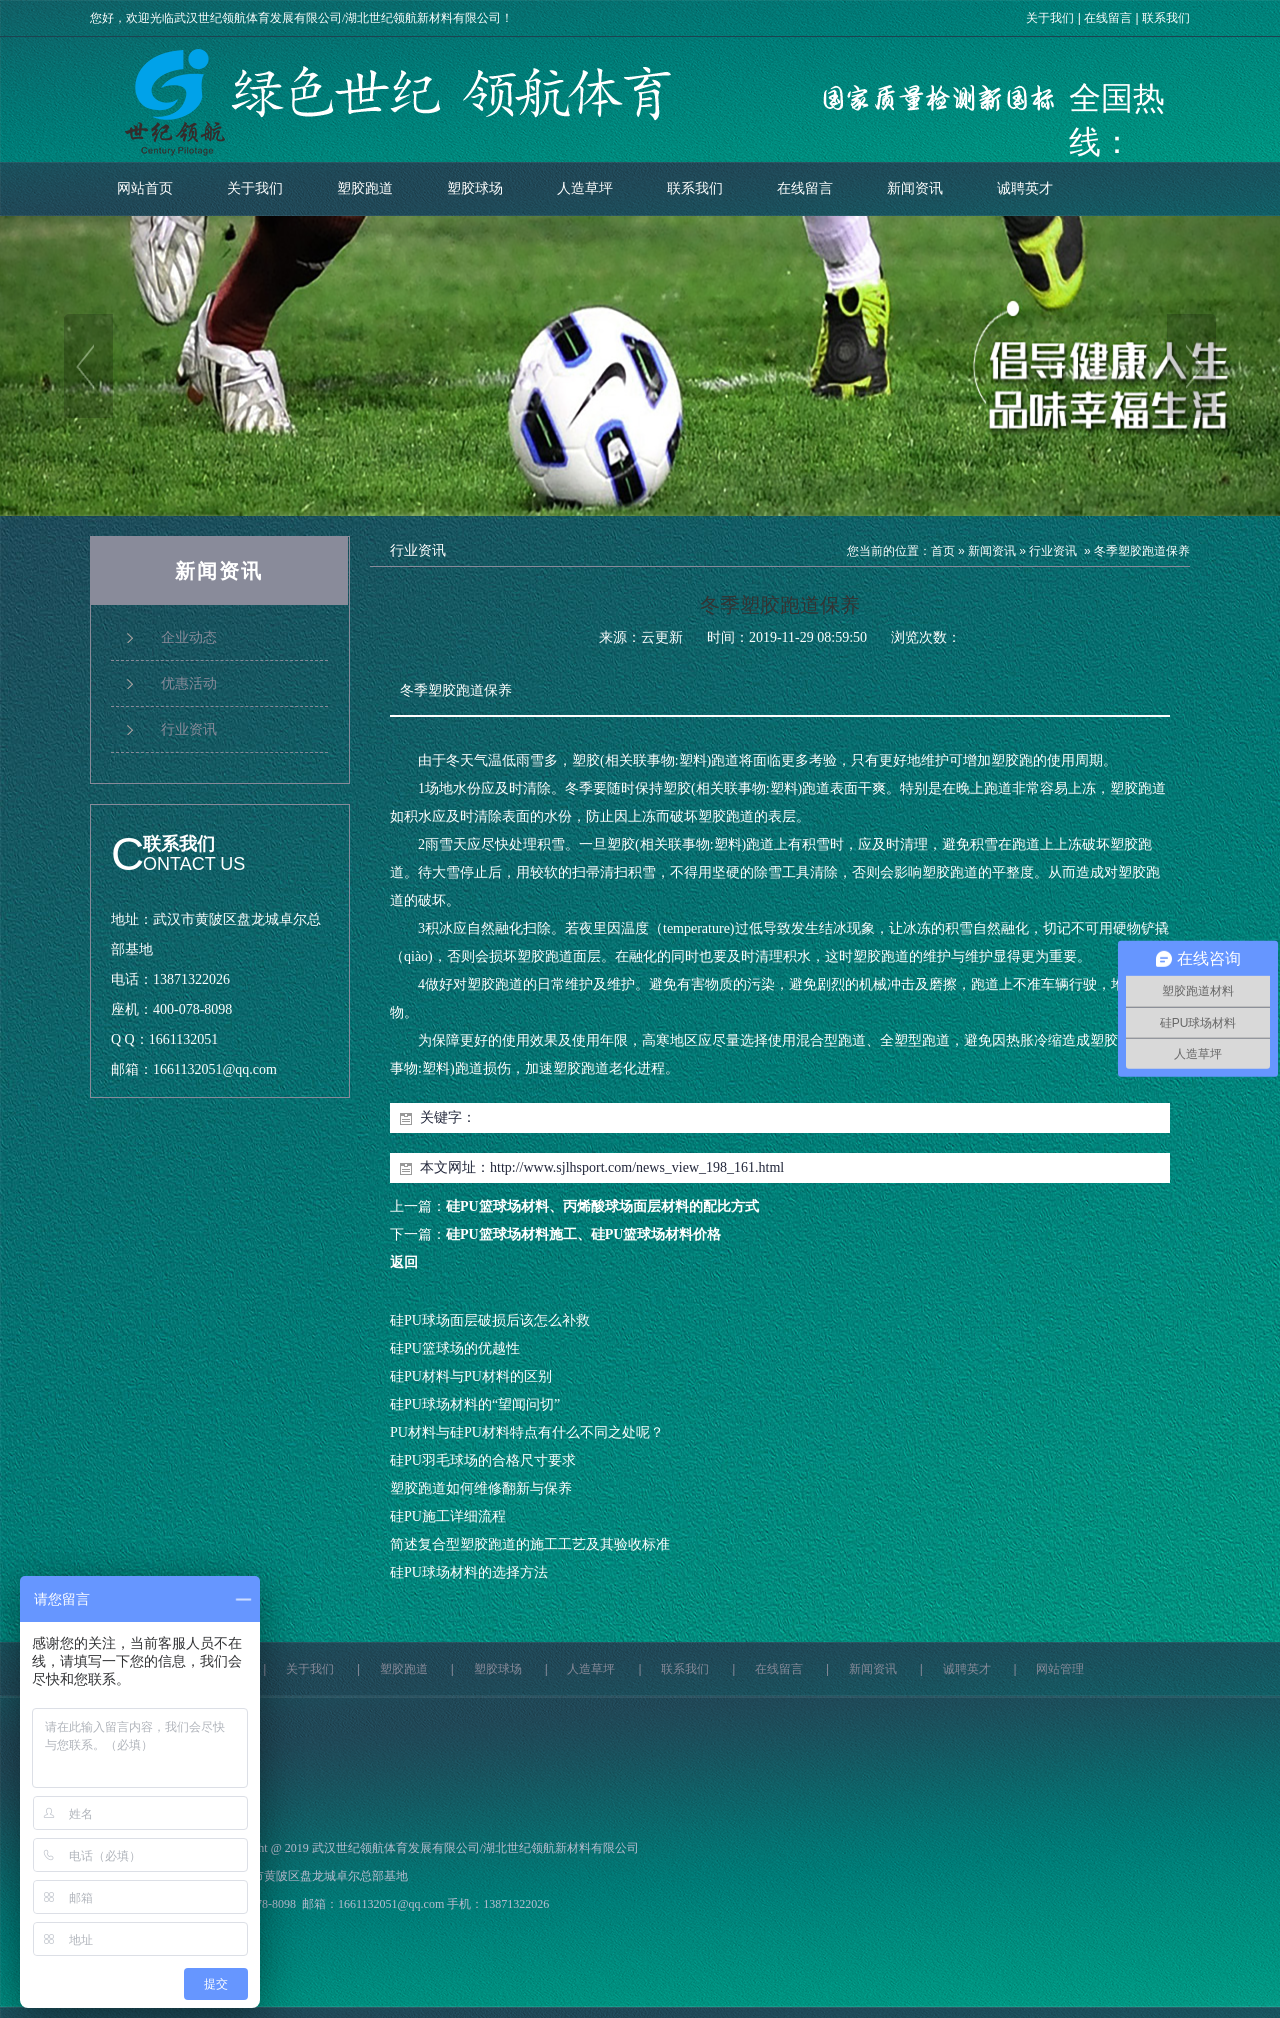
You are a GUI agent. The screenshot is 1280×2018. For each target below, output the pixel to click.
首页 (943, 551)
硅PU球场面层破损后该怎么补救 (490, 1320)
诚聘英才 (1025, 188)
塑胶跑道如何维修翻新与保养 (481, 1488)
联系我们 (1166, 18)
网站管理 (1060, 1669)
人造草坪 (585, 188)
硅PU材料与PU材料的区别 (471, 1376)
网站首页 (145, 188)
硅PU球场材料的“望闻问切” (475, 1404)
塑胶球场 (475, 188)
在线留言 (1108, 18)
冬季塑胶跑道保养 (1142, 551)
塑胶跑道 (365, 188)
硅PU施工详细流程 (448, 1516)
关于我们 (1050, 18)
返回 (404, 1262)
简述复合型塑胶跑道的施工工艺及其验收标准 (530, 1544)
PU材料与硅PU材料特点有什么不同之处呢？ (527, 1432)
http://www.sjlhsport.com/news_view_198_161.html (637, 1167)
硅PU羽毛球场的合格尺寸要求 (483, 1460)
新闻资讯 (915, 188)
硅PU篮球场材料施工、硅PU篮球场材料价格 (583, 1234)
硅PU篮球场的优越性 (455, 1348)
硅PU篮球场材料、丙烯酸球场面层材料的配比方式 (602, 1206)
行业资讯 (1053, 551)
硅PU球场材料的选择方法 (469, 1572)
